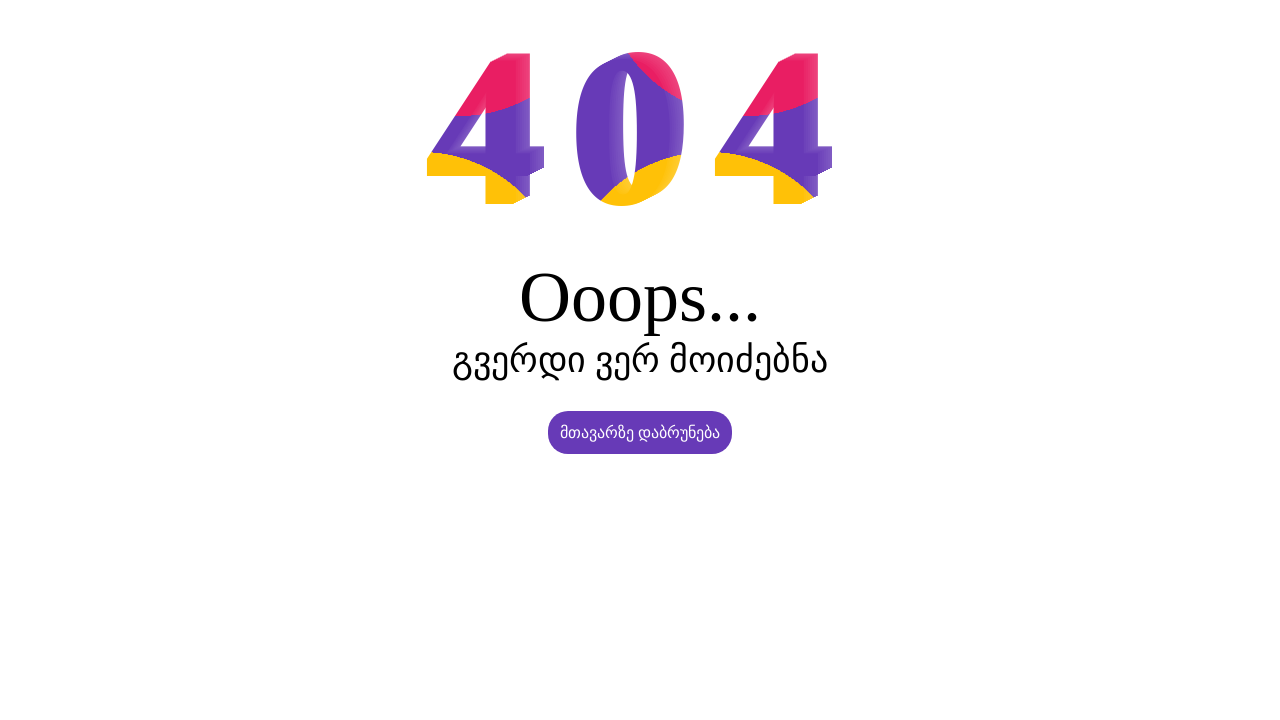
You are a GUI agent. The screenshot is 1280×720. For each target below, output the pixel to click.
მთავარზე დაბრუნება (640, 432)
